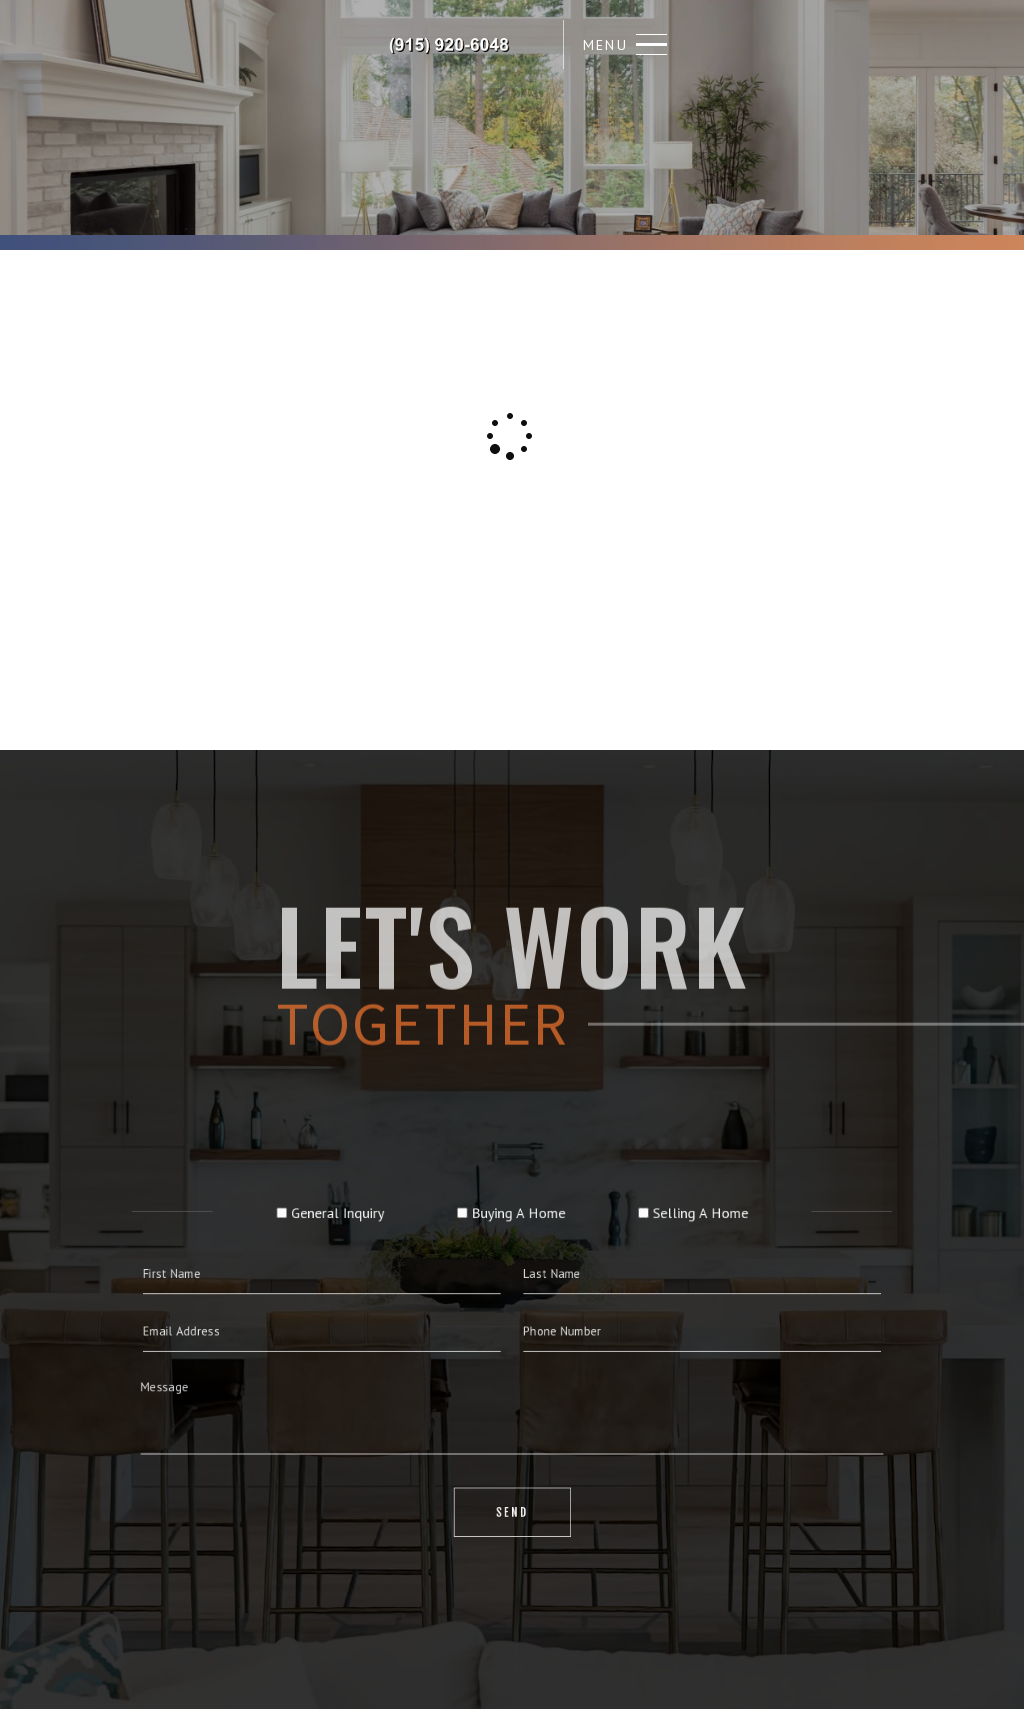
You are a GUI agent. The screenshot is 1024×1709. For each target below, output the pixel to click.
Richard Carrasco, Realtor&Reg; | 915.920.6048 (450, 45)
